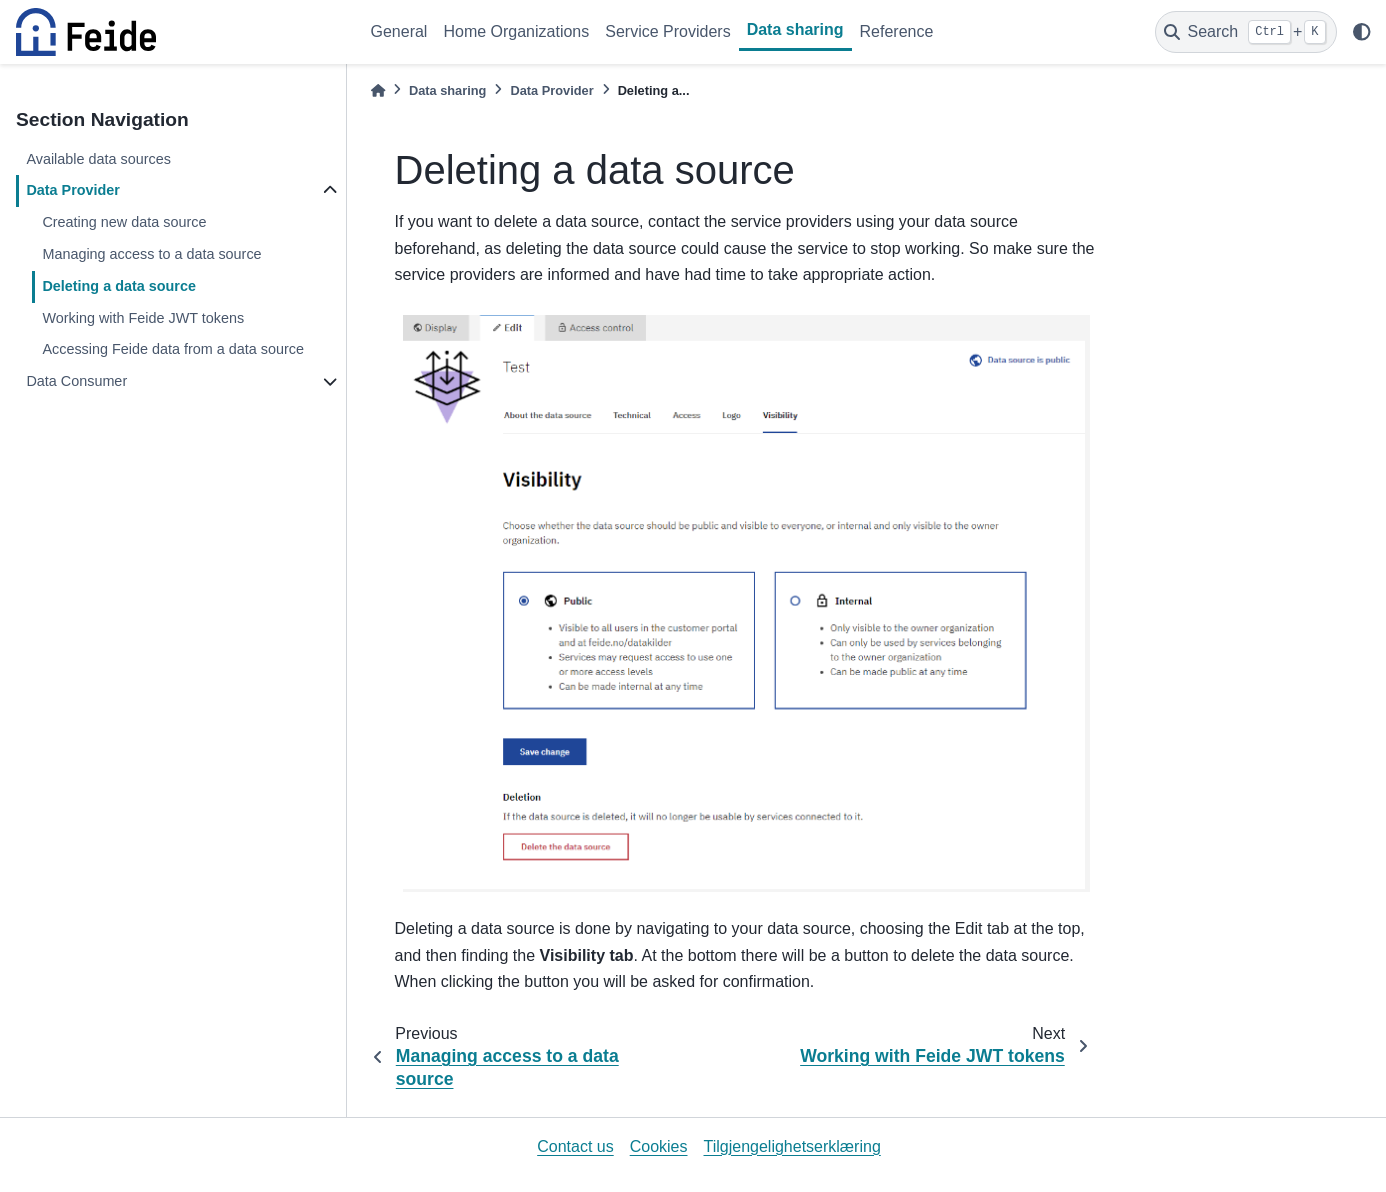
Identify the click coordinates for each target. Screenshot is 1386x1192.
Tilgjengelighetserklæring (792, 1146)
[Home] (378, 90)
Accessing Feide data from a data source (173, 349)
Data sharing (795, 29)
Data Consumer (76, 381)
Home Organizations (516, 31)
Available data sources (98, 159)
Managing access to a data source (151, 254)
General (399, 31)
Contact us (575, 1146)
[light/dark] (1362, 32)
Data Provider (73, 190)
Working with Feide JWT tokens (143, 318)
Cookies (659, 1146)
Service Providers (667, 31)
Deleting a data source (119, 286)
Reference (897, 31)
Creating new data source (124, 222)
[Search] (1246, 32)
